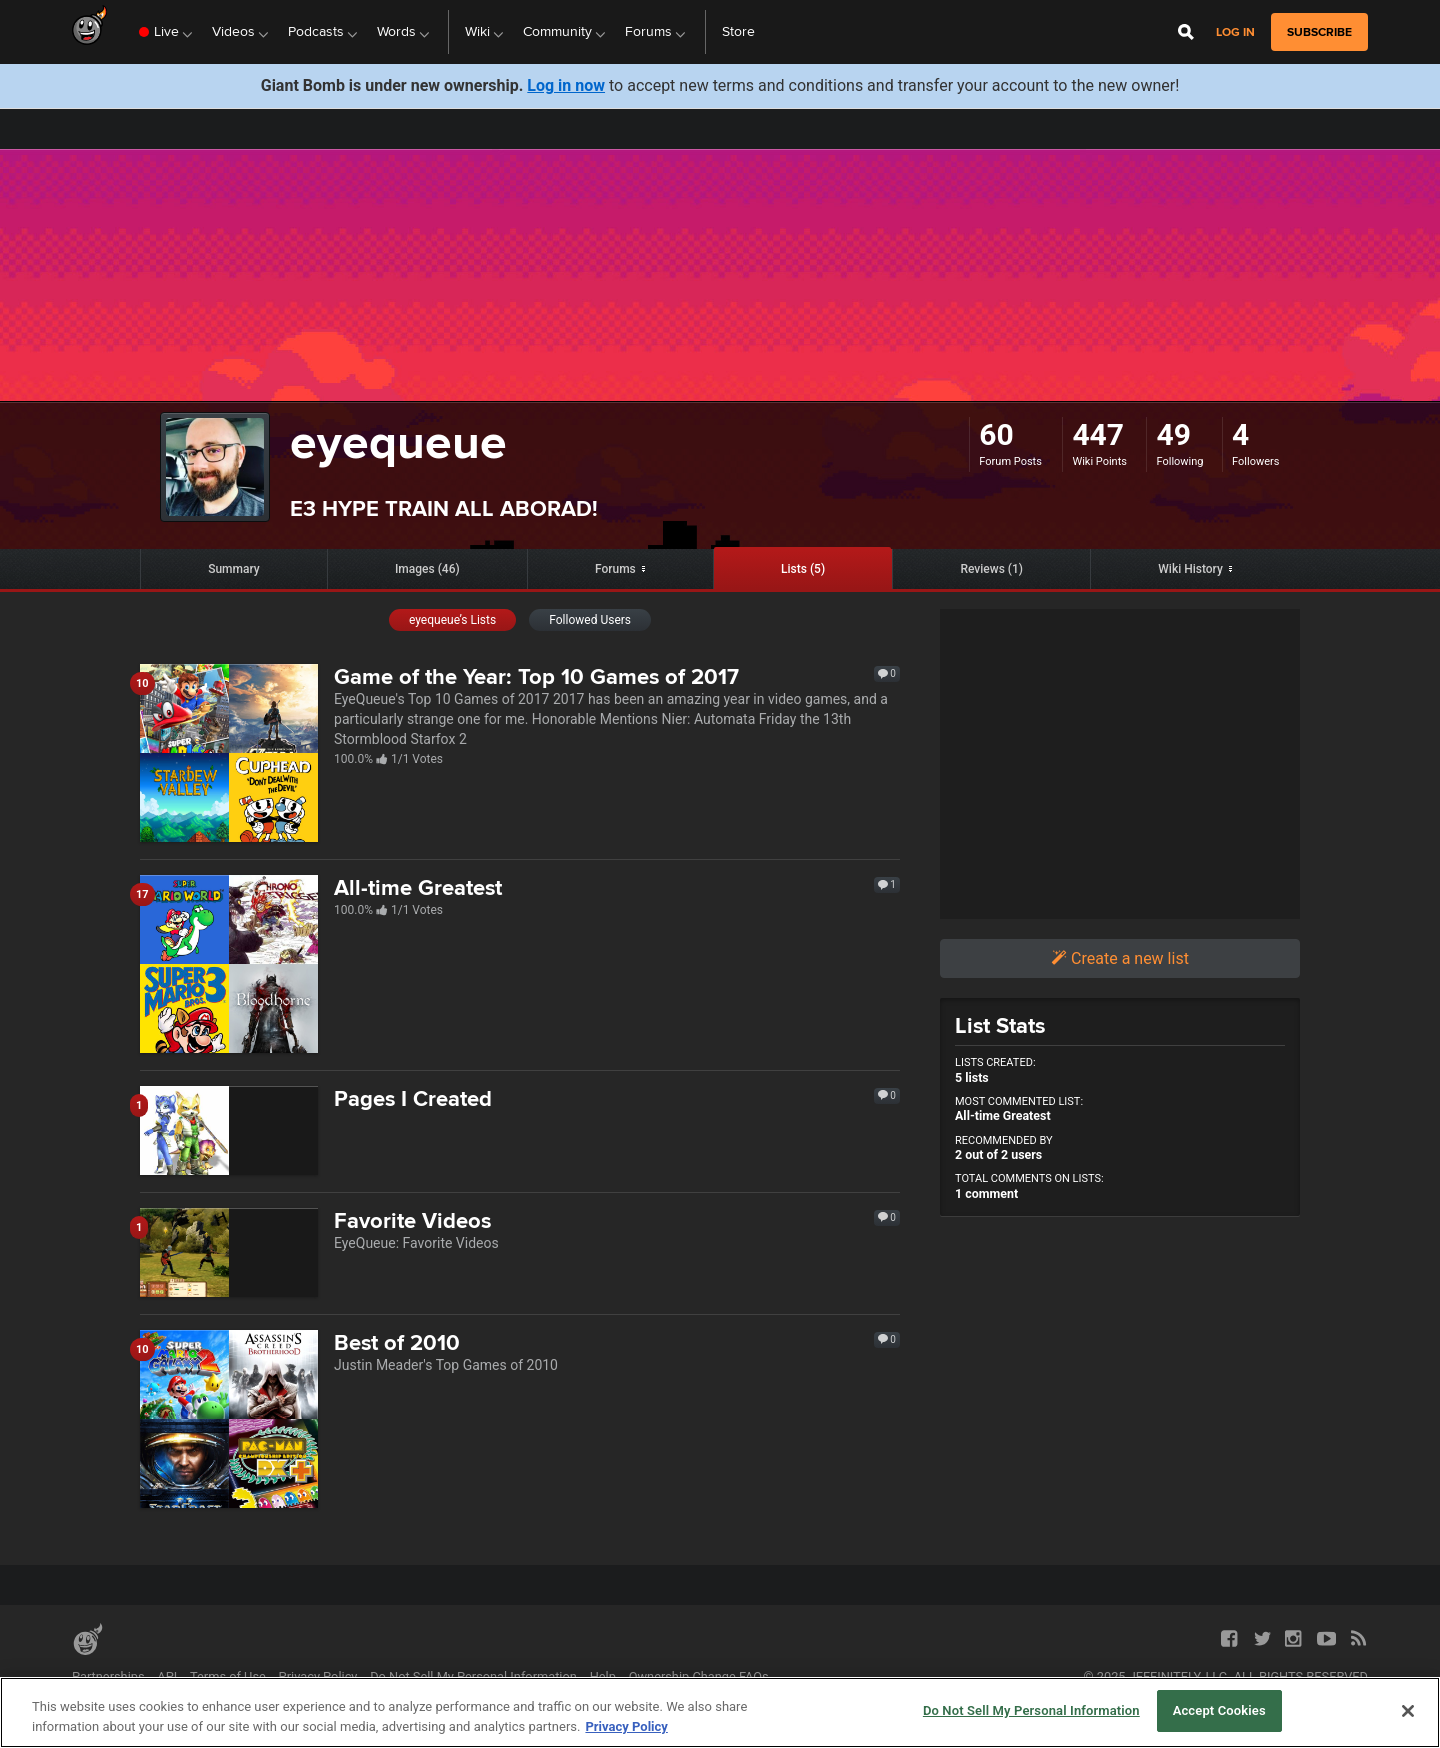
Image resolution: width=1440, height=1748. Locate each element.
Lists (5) (803, 569)
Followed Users (590, 620)
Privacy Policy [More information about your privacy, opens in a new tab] (626, 1726)
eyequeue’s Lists (452, 620)
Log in (1235, 32)
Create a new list (1120, 958)
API (167, 1676)
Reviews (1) (991, 569)
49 (1173, 434)
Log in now (566, 85)
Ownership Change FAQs (699, 1676)
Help (603, 1676)
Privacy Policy (318, 1676)
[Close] (1408, 1711)
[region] (720, 1712)
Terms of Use (228, 1676)
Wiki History (1190, 569)
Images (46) (427, 569)
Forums (615, 569)
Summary (234, 569)
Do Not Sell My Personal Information (473, 1676)
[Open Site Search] (1186, 32)
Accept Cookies (1219, 1710)
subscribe (1319, 32)
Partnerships (108, 1676)
